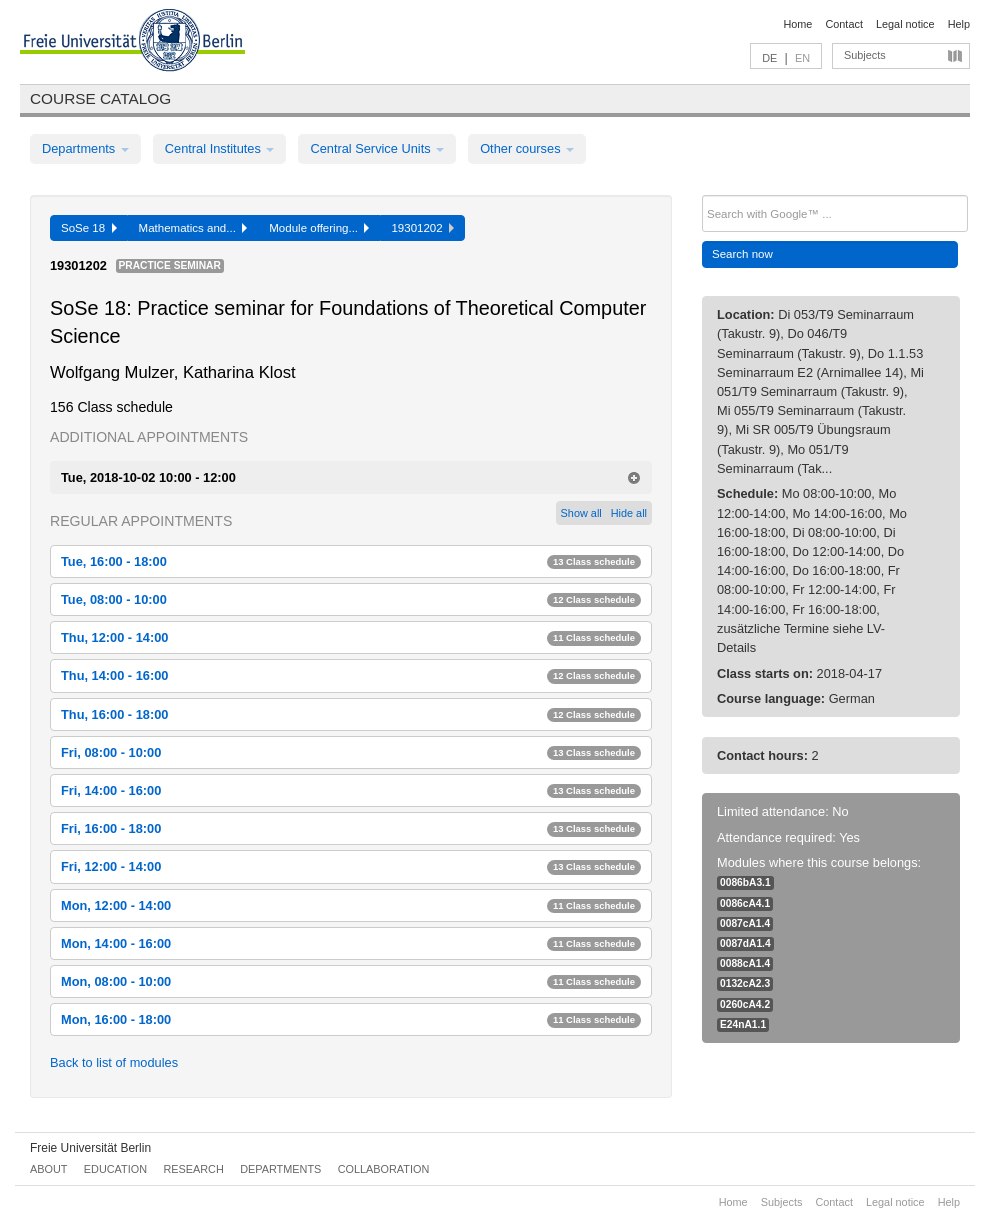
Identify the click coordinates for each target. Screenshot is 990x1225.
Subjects (865, 55)
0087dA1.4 (745, 943)
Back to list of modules (114, 1062)
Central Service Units (377, 148)
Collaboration (384, 1169)
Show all (581, 513)
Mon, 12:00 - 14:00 (351, 905)
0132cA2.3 (745, 983)
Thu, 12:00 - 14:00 (351, 637)
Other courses (527, 148)
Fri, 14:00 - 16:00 (351, 790)
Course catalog (100, 98)
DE (769, 58)
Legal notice (905, 24)
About (48, 1169)
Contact (843, 24)
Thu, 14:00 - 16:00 (351, 675)
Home (797, 24)
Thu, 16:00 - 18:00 (351, 714)
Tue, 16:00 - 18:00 (351, 561)
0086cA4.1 (745, 903)
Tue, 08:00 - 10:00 (351, 599)
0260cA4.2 (745, 1004)
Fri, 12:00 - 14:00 (351, 866)
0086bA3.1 (745, 882)
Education (115, 1169)
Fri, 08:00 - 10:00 (351, 752)
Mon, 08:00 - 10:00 (351, 981)
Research (193, 1169)
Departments (85, 148)
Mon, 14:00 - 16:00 (351, 943)
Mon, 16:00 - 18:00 (351, 1019)
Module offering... (319, 228)
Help (959, 24)
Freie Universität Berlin (90, 1148)
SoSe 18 (89, 228)
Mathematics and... (193, 228)
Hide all (629, 513)
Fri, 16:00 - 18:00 (351, 828)
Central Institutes (220, 148)
